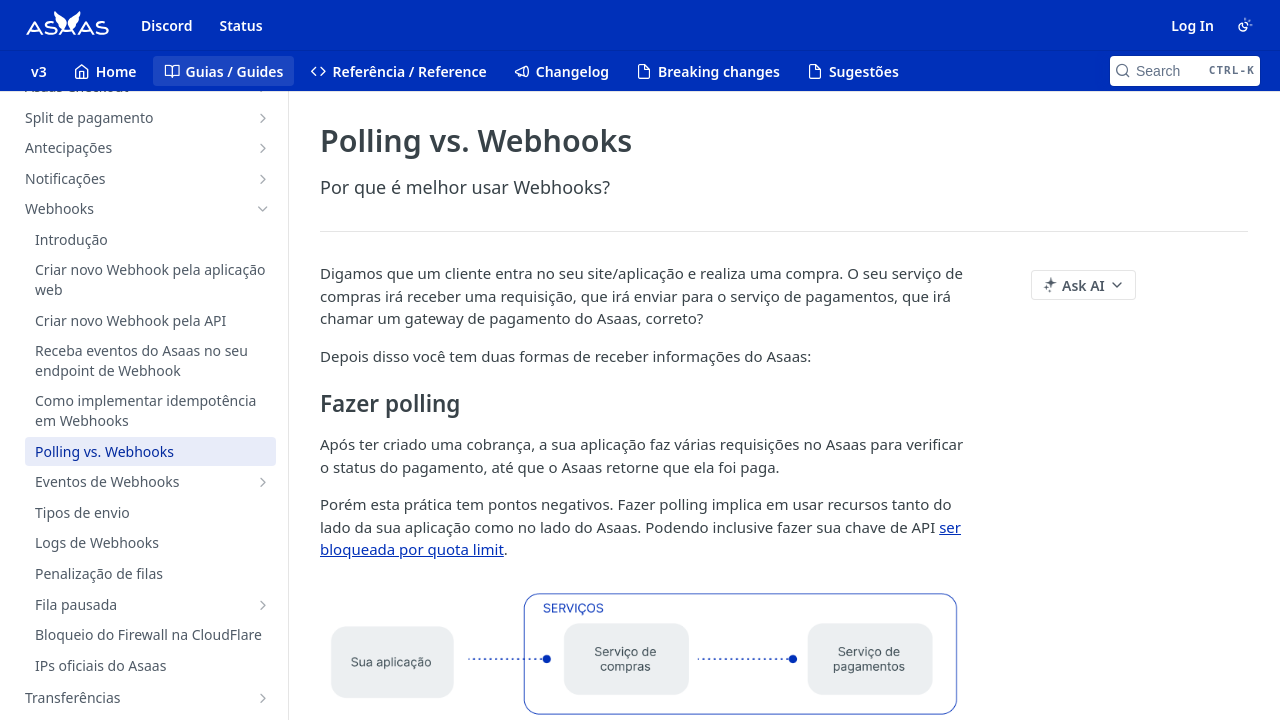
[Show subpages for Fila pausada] (263, 605)
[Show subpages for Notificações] (263, 179)
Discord (166, 25)
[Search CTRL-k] (1185, 71)
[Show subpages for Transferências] (263, 698)
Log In (1192, 25)
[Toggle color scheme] (1245, 25)
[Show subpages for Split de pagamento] (263, 118)
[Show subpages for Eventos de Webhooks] (263, 482)
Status (240, 25)
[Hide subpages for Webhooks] (263, 209)
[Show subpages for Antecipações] (263, 148)
